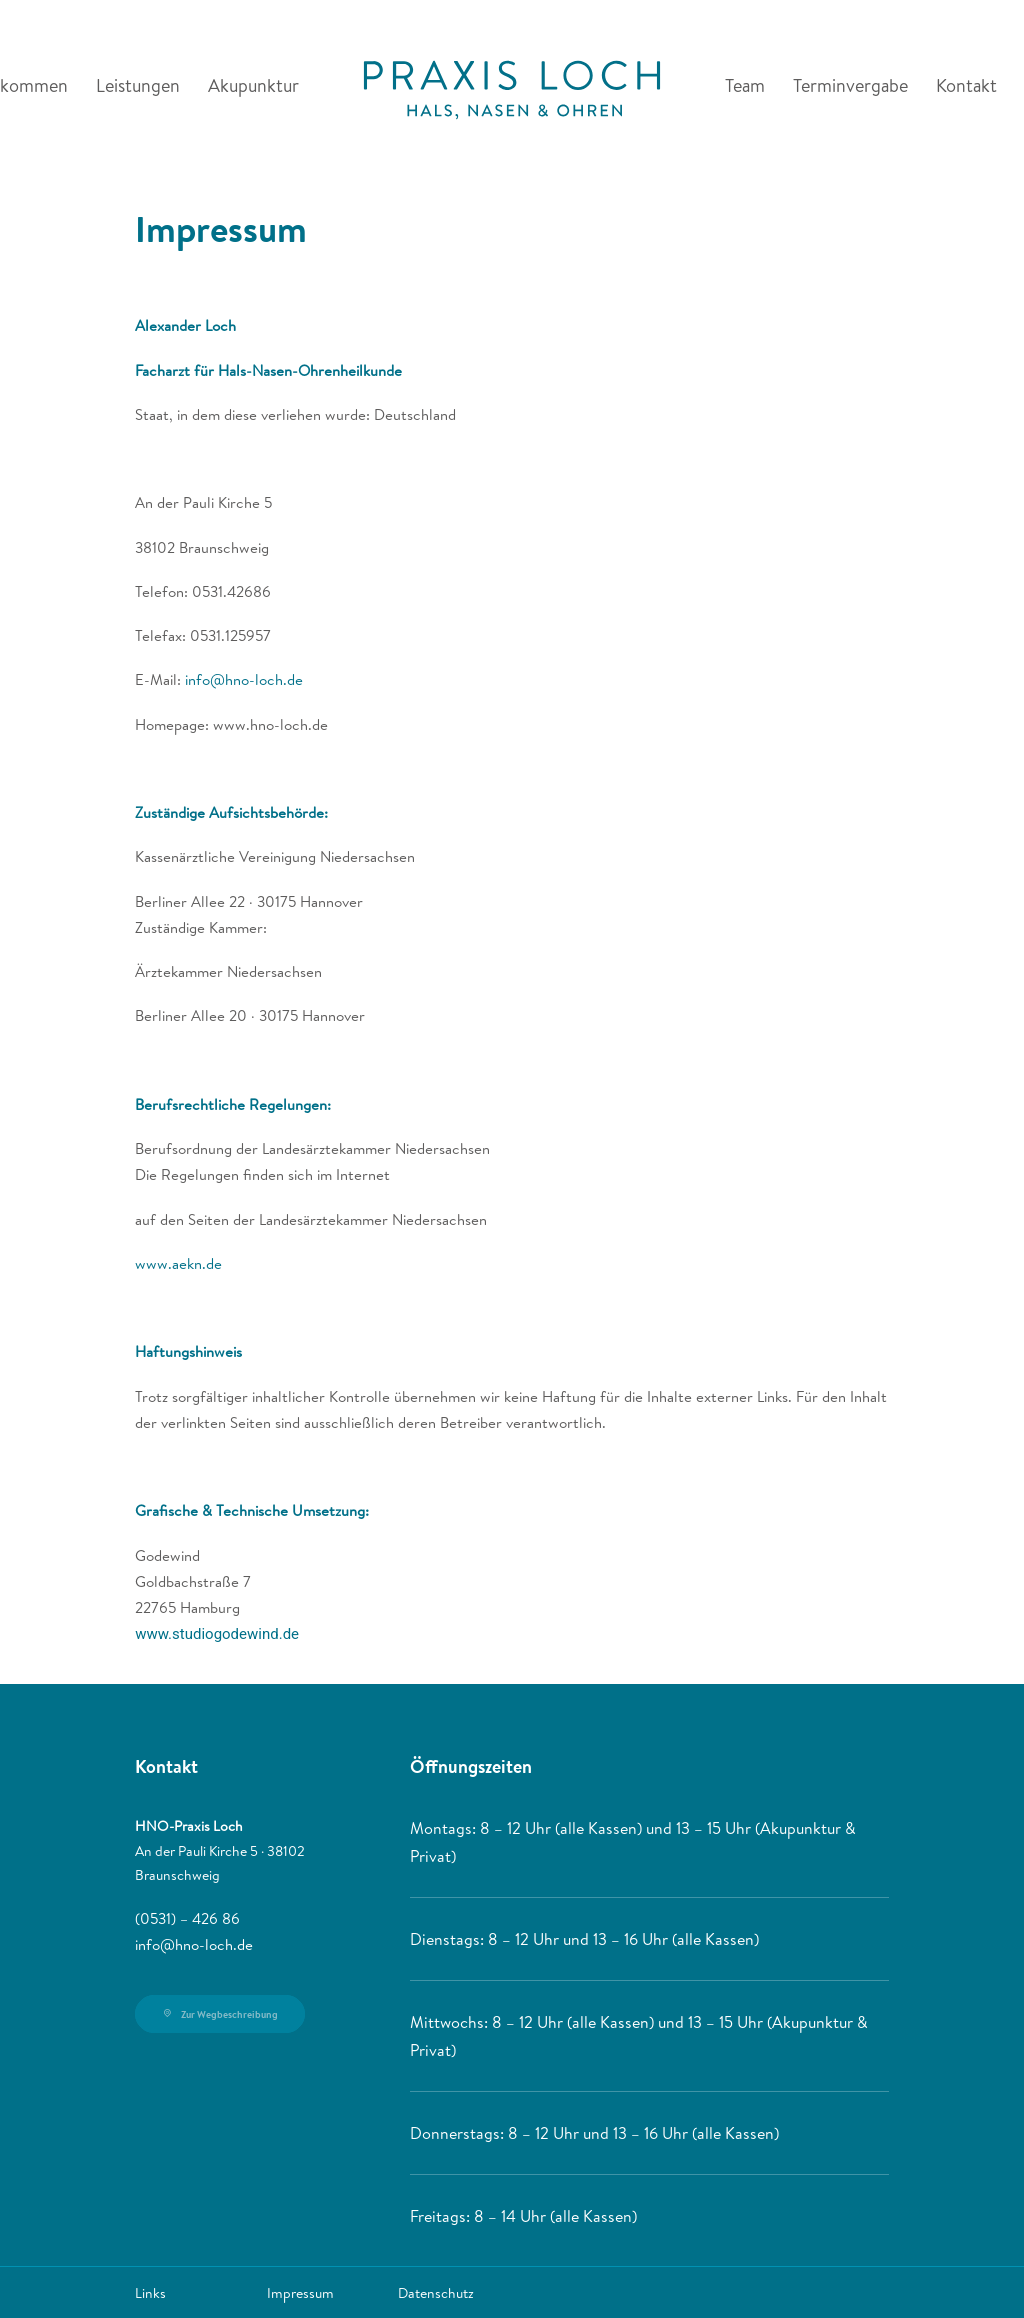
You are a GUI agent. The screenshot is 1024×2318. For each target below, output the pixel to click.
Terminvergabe (850, 85)
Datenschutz (436, 2293)
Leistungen (138, 85)
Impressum (300, 2293)
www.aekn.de (178, 1263)
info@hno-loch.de (244, 679)
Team (745, 85)
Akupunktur (253, 85)
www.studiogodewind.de (217, 1634)
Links (150, 2293)
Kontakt (966, 85)
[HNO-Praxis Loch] (511, 86)
